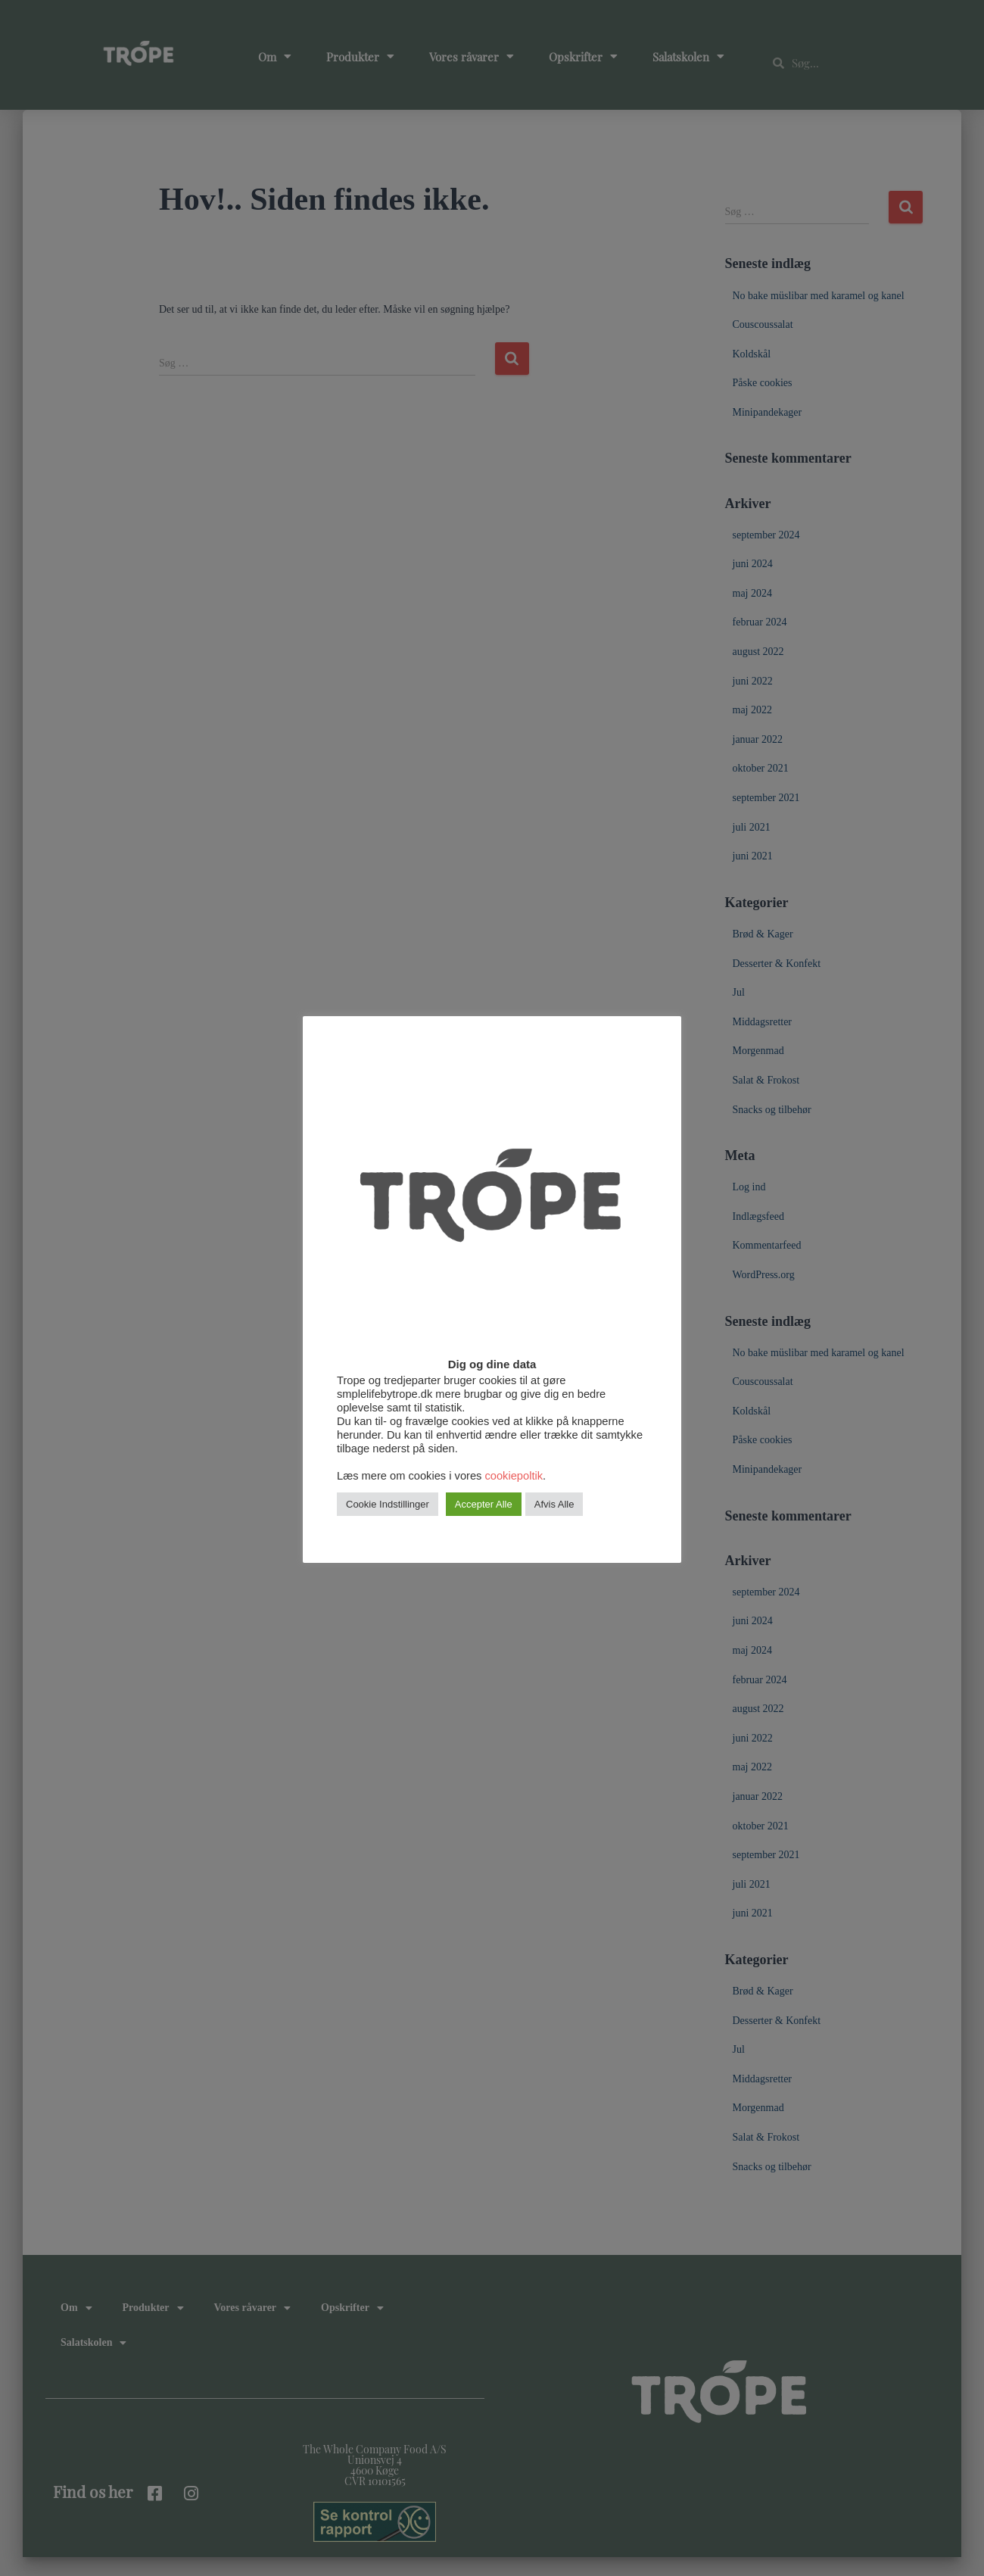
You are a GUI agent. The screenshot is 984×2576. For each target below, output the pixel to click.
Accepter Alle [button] (483, 1520)
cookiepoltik (513, 1492)
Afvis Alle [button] (554, 1520)
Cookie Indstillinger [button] (387, 1520)
